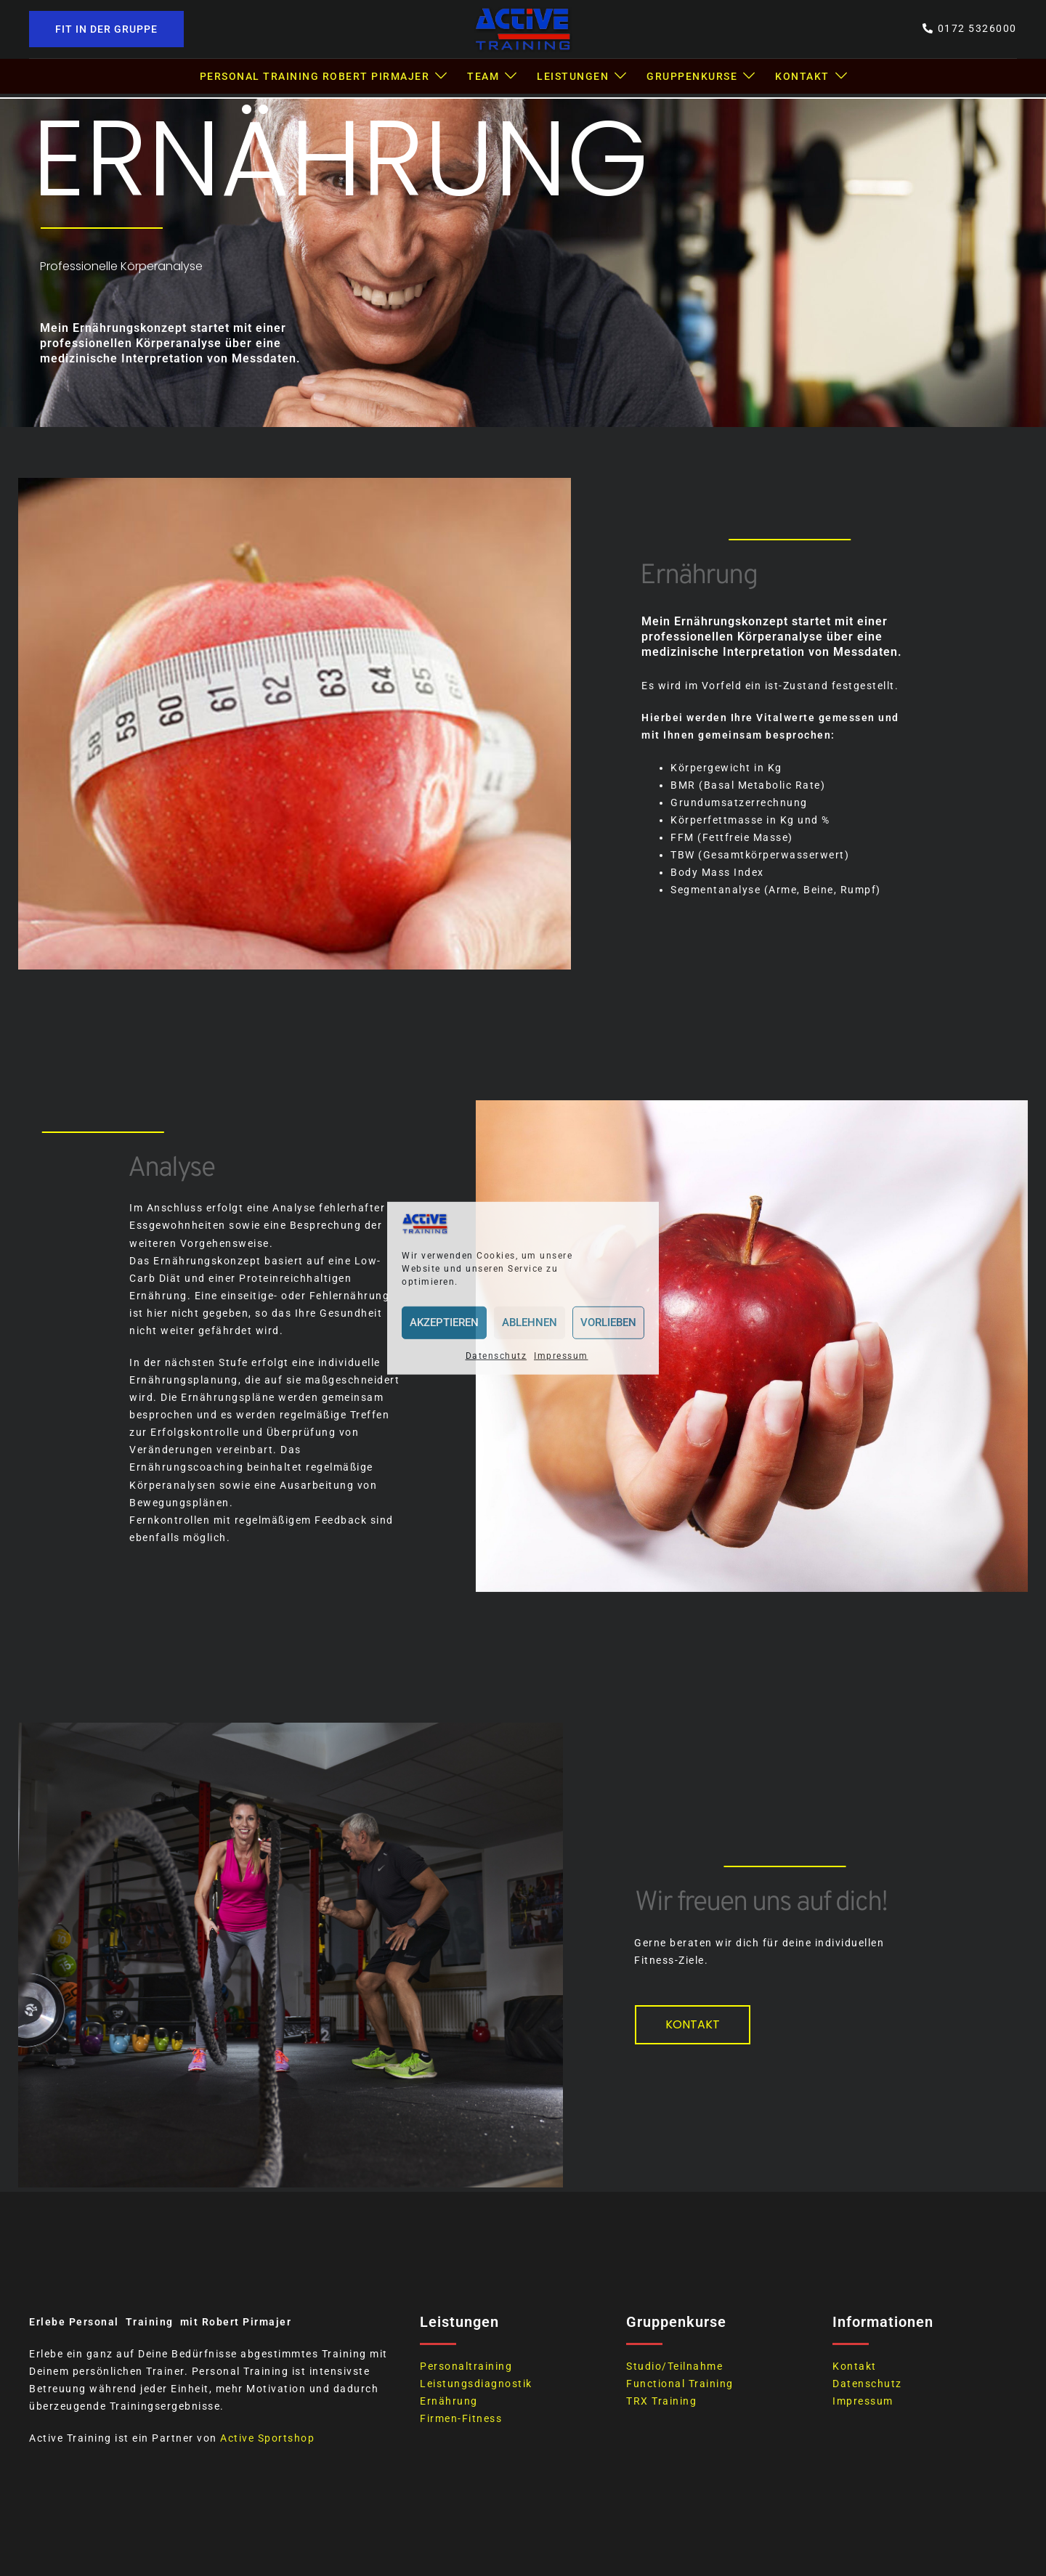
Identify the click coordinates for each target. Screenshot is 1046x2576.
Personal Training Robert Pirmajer (315, 76)
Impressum (561, 1356)
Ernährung (449, 2401)
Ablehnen (529, 1322)
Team (483, 76)
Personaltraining (466, 2366)
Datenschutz (496, 1356)
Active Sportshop (267, 2438)
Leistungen (573, 76)
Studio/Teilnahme (674, 2366)
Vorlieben (608, 1322)
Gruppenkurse (691, 76)
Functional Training (680, 2383)
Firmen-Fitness (461, 2418)
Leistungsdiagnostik (476, 2383)
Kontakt (802, 76)
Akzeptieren (444, 1322)
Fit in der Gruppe (106, 29)
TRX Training (661, 2401)
